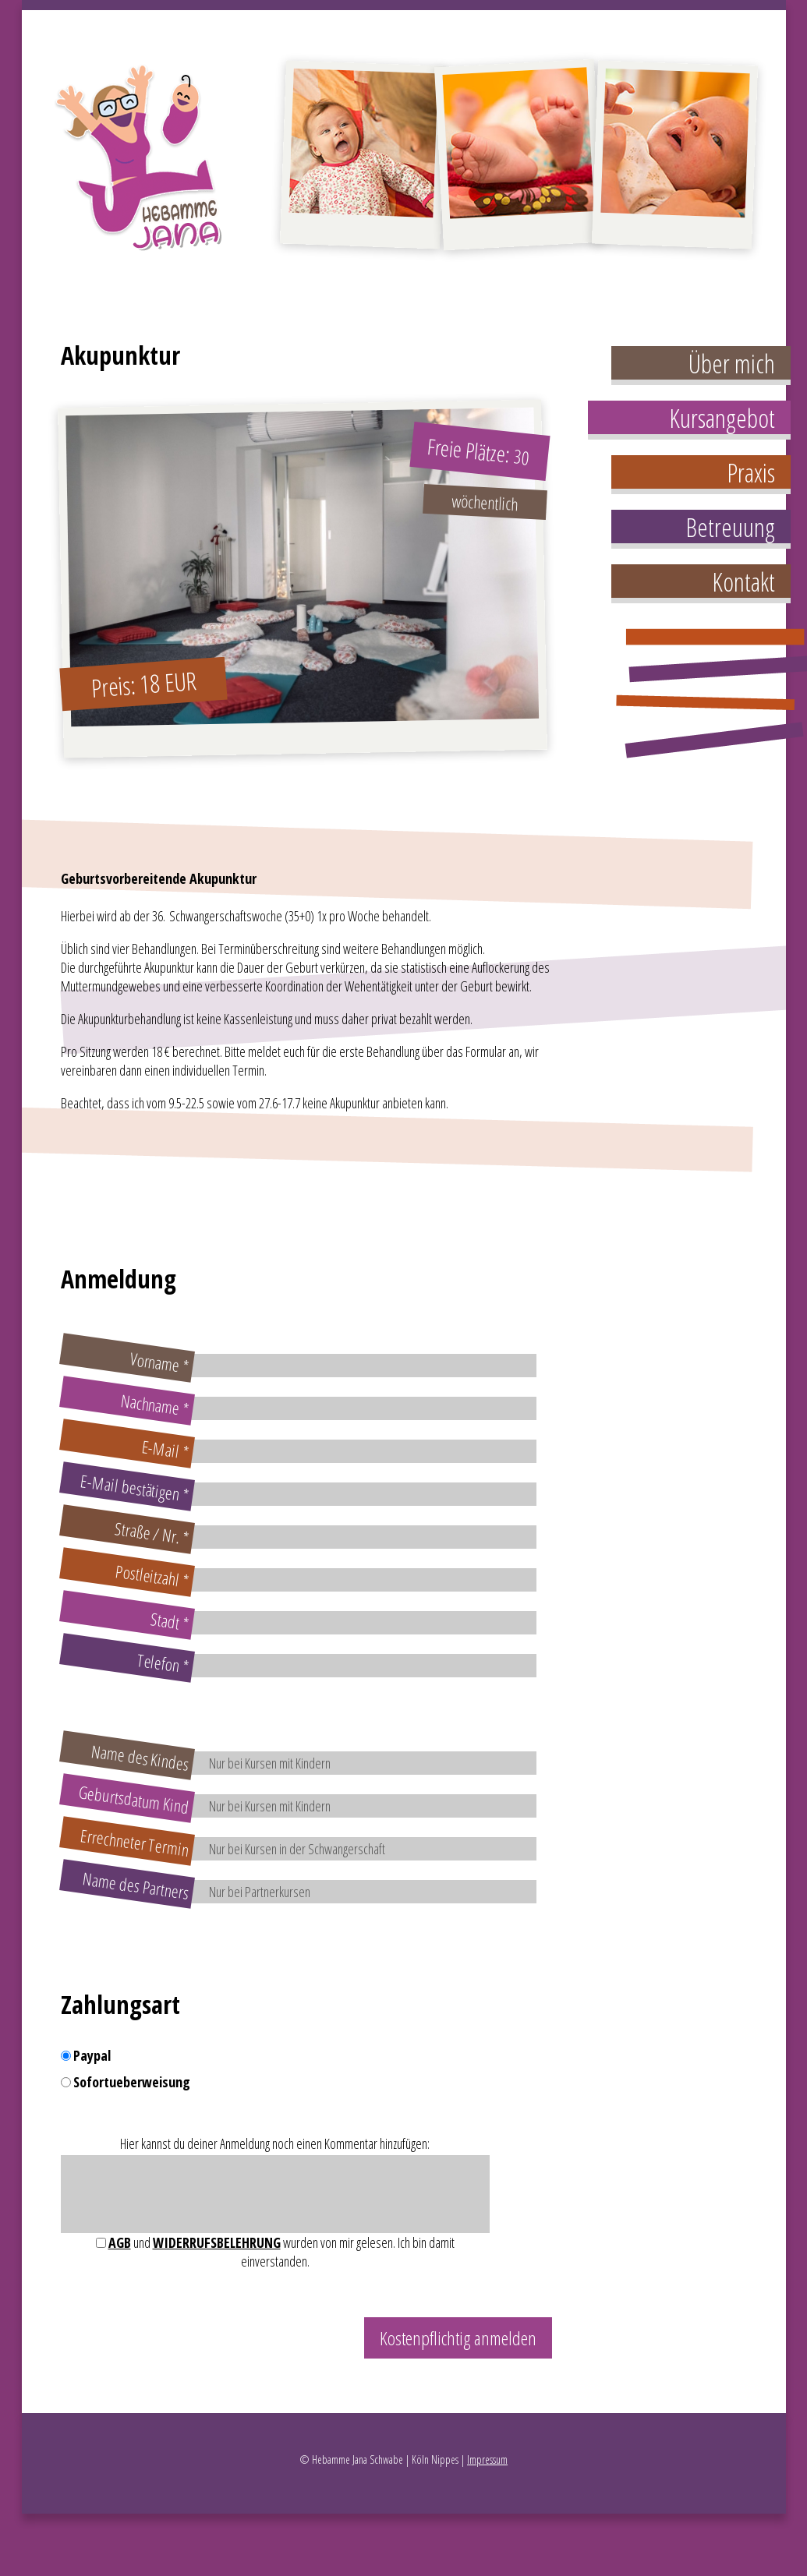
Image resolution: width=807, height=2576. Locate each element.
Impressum (487, 2459)
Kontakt (743, 581)
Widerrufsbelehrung (217, 2242)
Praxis (751, 472)
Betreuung (730, 527)
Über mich (731, 363)
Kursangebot (722, 418)
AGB (119, 2242)
